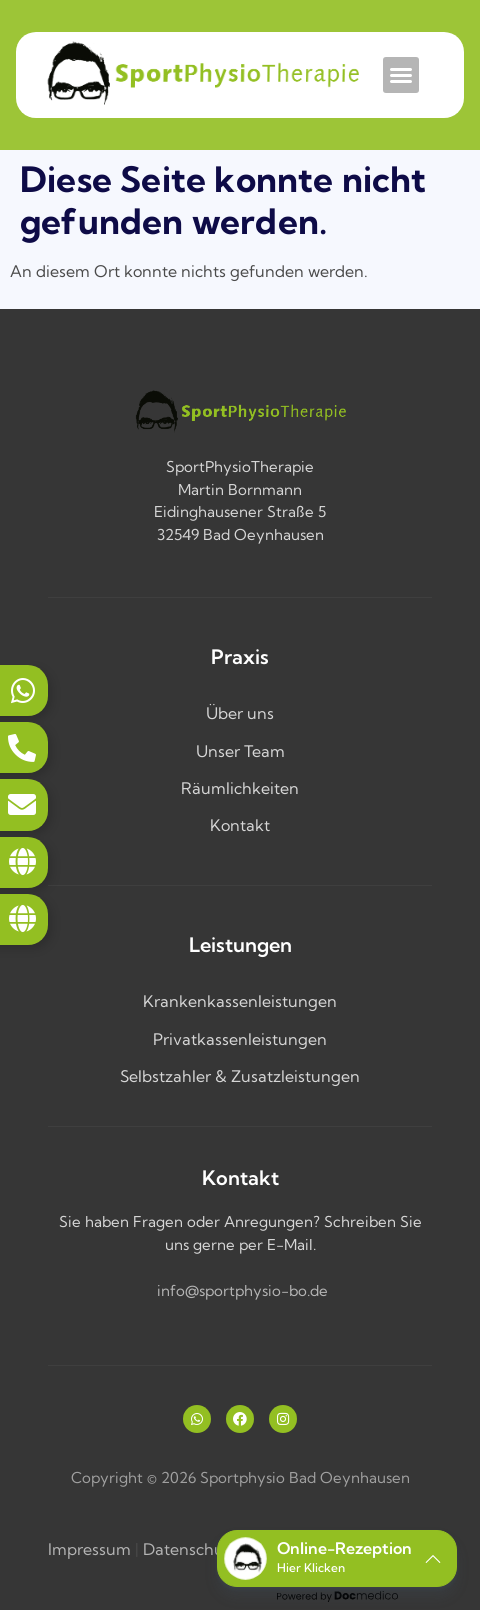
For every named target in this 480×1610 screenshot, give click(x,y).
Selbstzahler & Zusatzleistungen (240, 1076)
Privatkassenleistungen (240, 1039)
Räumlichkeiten (240, 788)
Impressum (89, 1549)
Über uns (240, 713)
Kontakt (240, 825)
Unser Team (240, 751)
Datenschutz (190, 1549)
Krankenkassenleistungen (240, 1001)
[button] (401, 75)
